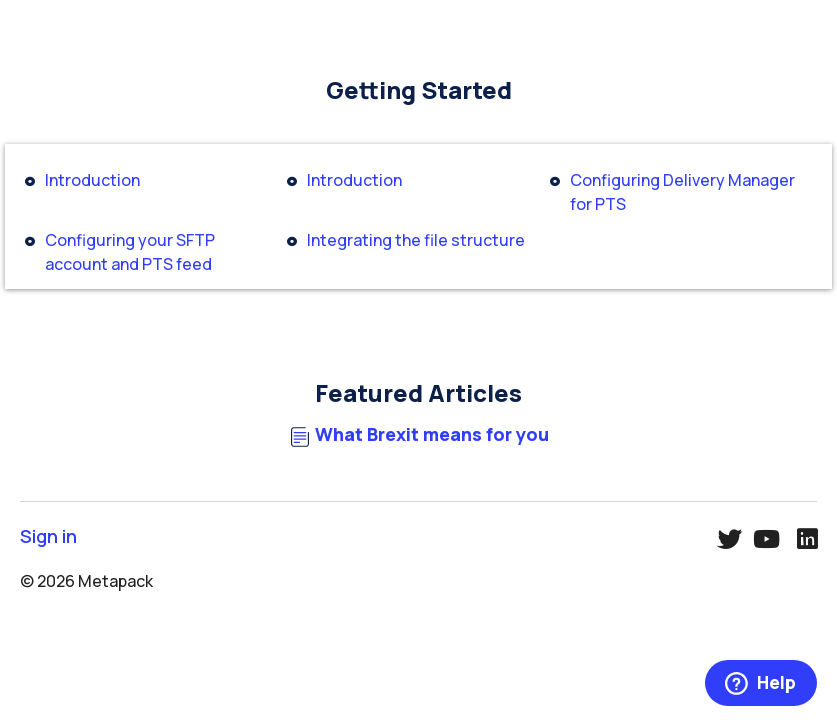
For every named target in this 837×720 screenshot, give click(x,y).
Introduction (92, 180)
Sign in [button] (48, 536)
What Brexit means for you (432, 434)
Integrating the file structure (416, 240)
